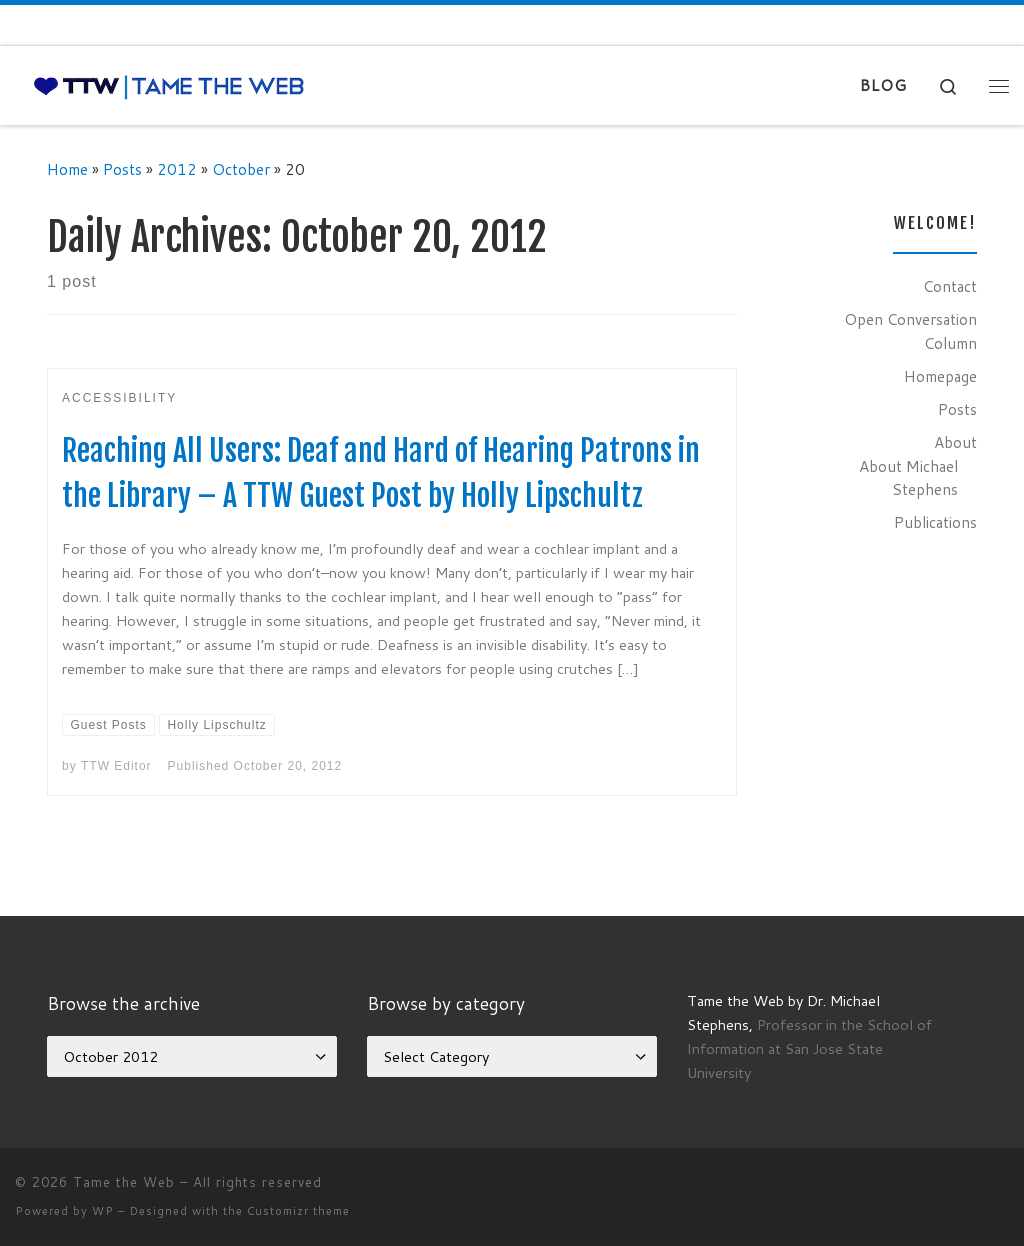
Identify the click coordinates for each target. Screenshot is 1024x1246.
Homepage (940, 376)
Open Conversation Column (910, 331)
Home (67, 169)
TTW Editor (116, 766)
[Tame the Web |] (169, 85)
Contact (950, 286)
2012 (177, 169)
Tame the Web (124, 1182)
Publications (935, 522)
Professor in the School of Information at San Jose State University (809, 1048)
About (955, 442)
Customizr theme (298, 1211)
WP (103, 1211)
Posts (122, 169)
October (241, 169)
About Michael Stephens (908, 478)
